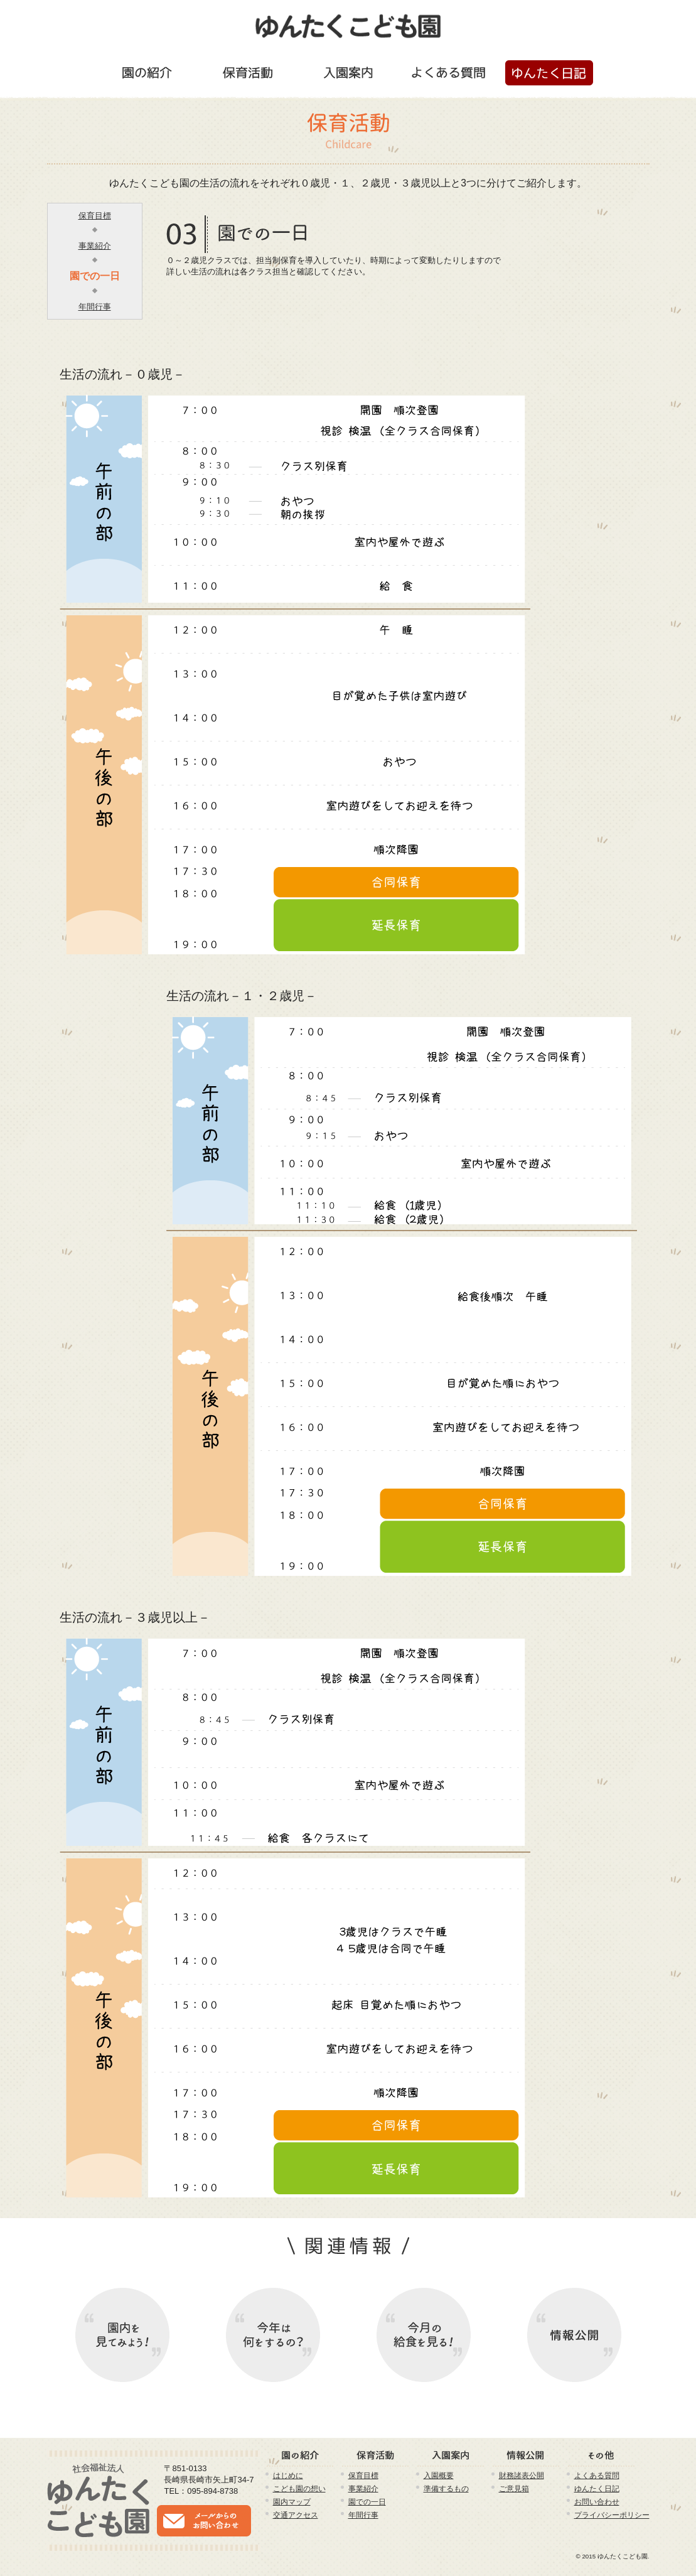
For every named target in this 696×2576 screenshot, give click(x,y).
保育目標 (94, 215)
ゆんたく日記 (596, 2488)
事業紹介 (94, 246)
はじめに (288, 2475)
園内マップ (292, 2502)
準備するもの (446, 2488)
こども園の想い (299, 2488)
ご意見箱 (514, 2488)
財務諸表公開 (521, 2475)
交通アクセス (295, 2515)
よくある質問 (596, 2475)
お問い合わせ (596, 2502)
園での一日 (95, 276)
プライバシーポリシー (612, 2515)
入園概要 (439, 2475)
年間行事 (94, 306)
